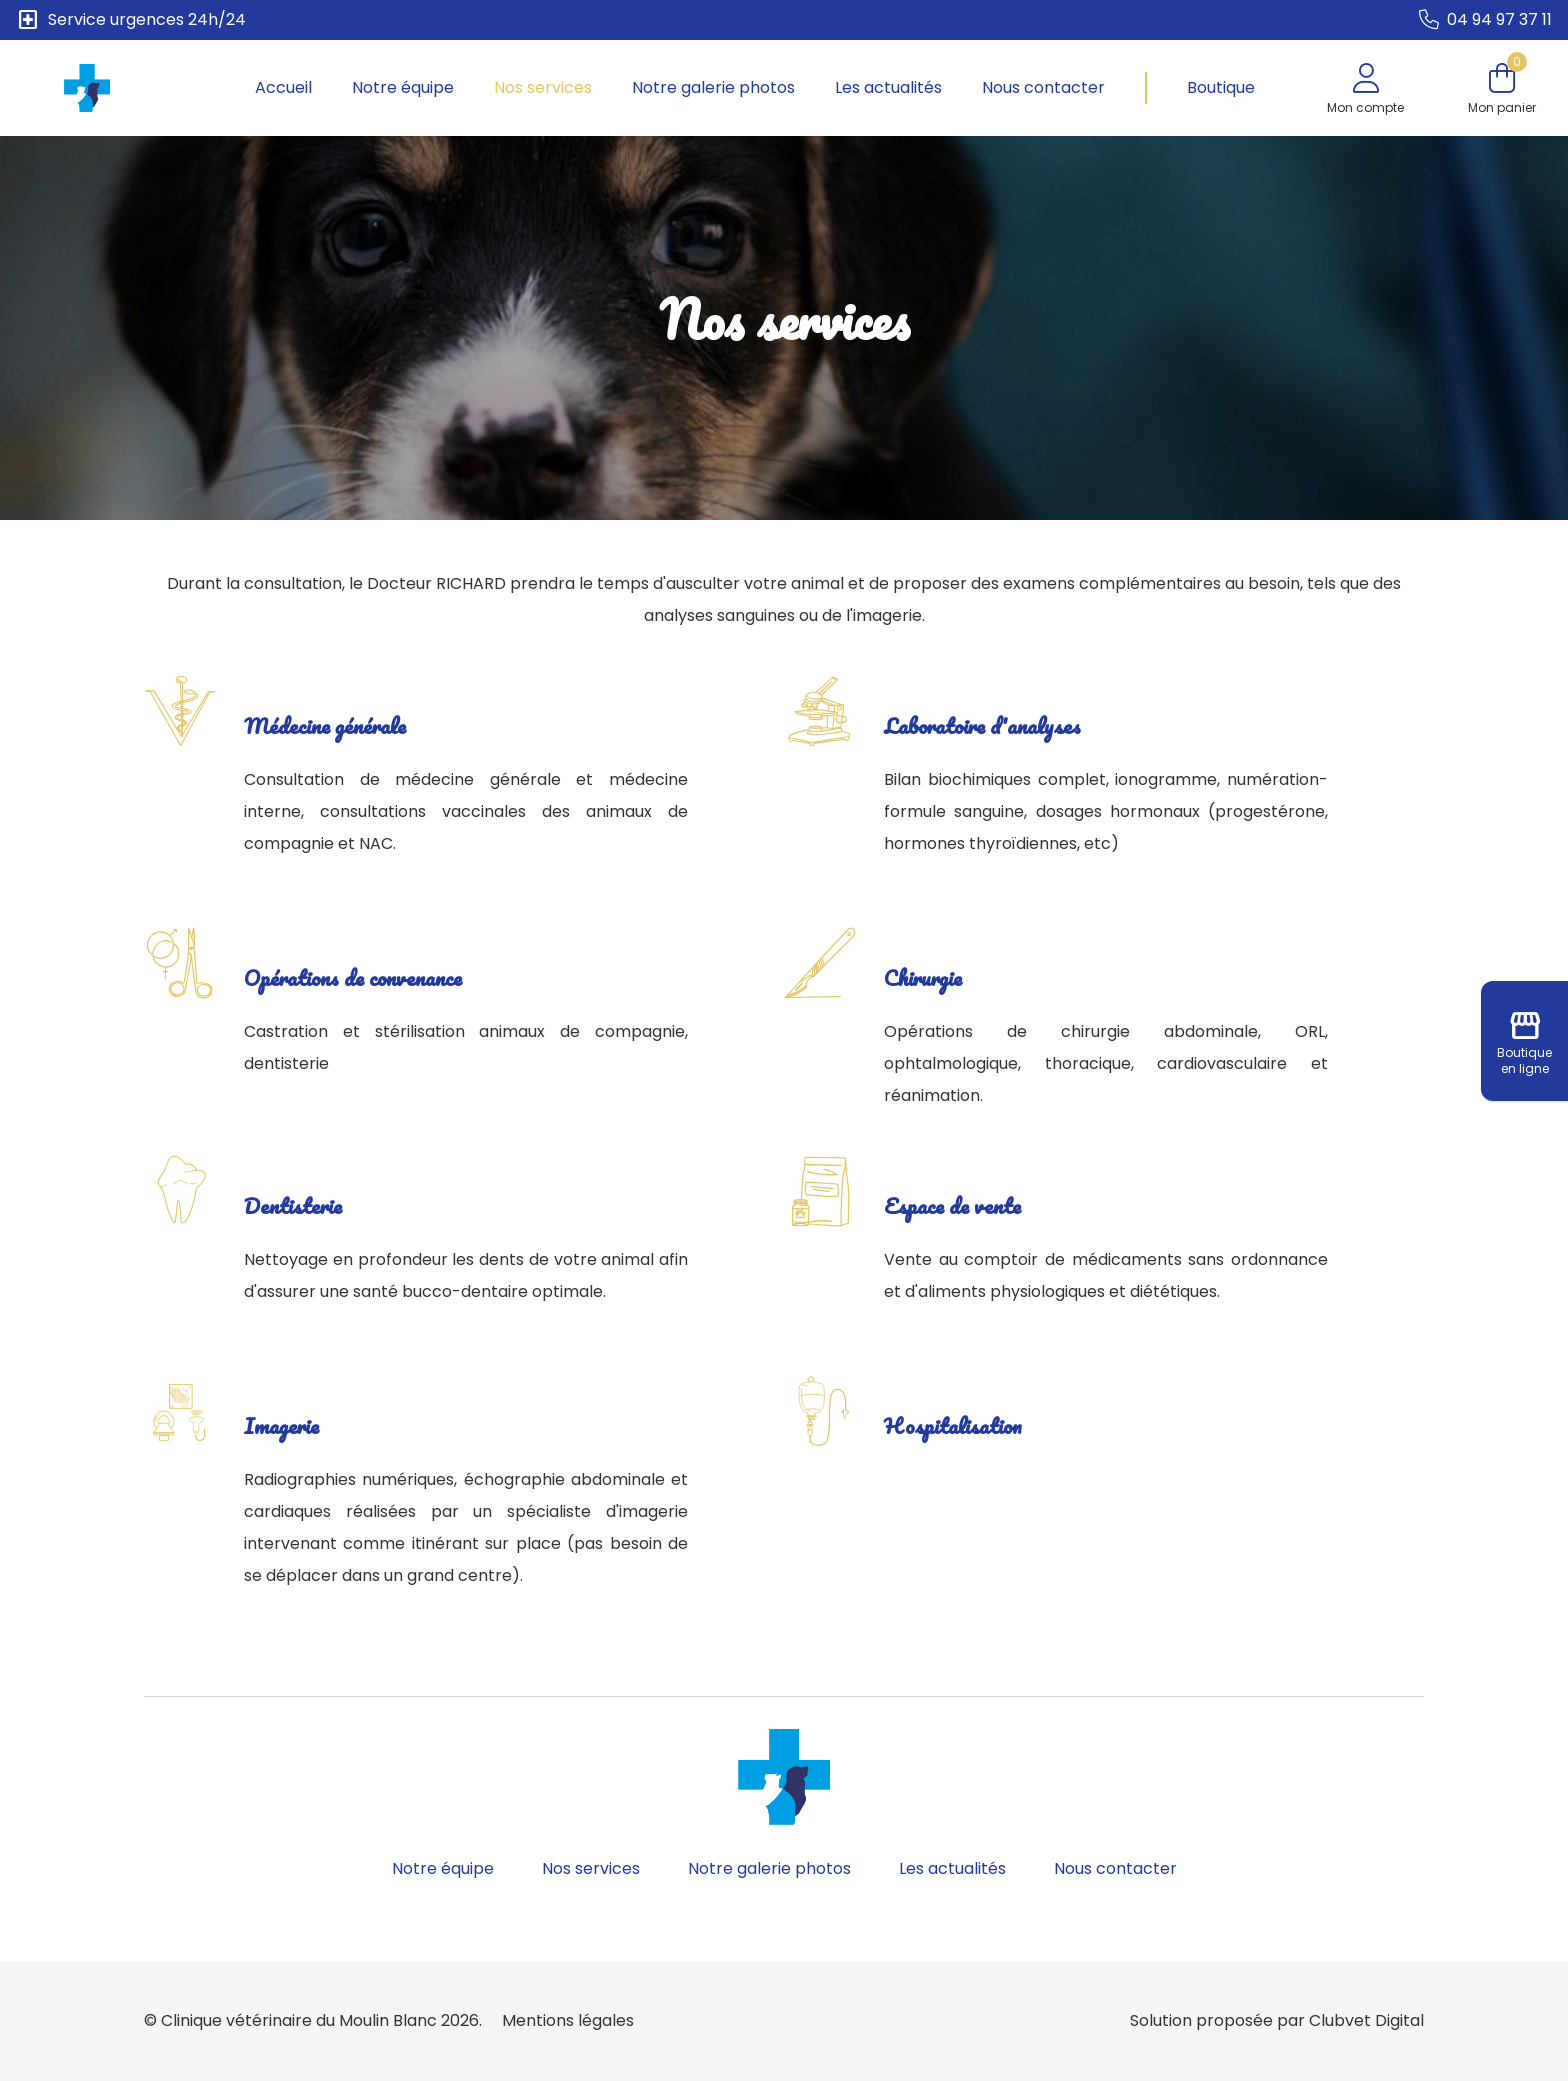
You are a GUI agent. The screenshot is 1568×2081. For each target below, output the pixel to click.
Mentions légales (568, 2020)
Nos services (543, 87)
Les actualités (888, 87)
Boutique (1221, 87)
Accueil (283, 87)
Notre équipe (403, 87)
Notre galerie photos (713, 87)
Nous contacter (1043, 87)
